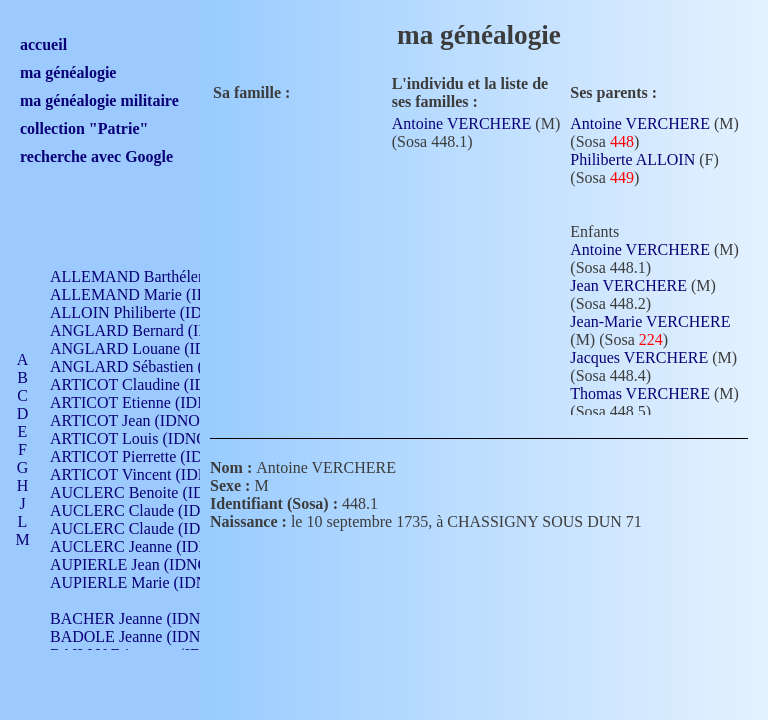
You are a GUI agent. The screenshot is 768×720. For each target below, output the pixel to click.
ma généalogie (68, 72)
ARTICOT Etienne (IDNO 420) (152, 402)
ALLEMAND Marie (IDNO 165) (157, 294)
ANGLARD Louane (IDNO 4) (148, 348)
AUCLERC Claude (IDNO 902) (153, 510)
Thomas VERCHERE (640, 393)
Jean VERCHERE (628, 285)
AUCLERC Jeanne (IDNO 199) (152, 546)
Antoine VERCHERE (462, 123)
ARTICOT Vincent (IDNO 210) (152, 474)
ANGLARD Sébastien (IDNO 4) (155, 366)
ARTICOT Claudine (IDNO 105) (156, 384)
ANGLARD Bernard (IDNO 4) (150, 330)
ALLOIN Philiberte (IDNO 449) (154, 312)
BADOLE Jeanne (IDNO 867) (147, 636)
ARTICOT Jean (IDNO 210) (141, 420)
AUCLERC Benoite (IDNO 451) (155, 492)
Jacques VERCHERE (639, 357)
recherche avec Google (96, 156)
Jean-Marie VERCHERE (650, 321)
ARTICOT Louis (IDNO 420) (145, 438)
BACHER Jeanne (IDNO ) (135, 618)
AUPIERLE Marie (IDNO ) (139, 582)
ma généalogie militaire (99, 100)
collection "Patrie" (84, 128)
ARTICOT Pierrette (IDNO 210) (154, 456)
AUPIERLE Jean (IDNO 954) (146, 564)
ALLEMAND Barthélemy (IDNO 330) (175, 276)
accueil (43, 44)
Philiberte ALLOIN (632, 159)
